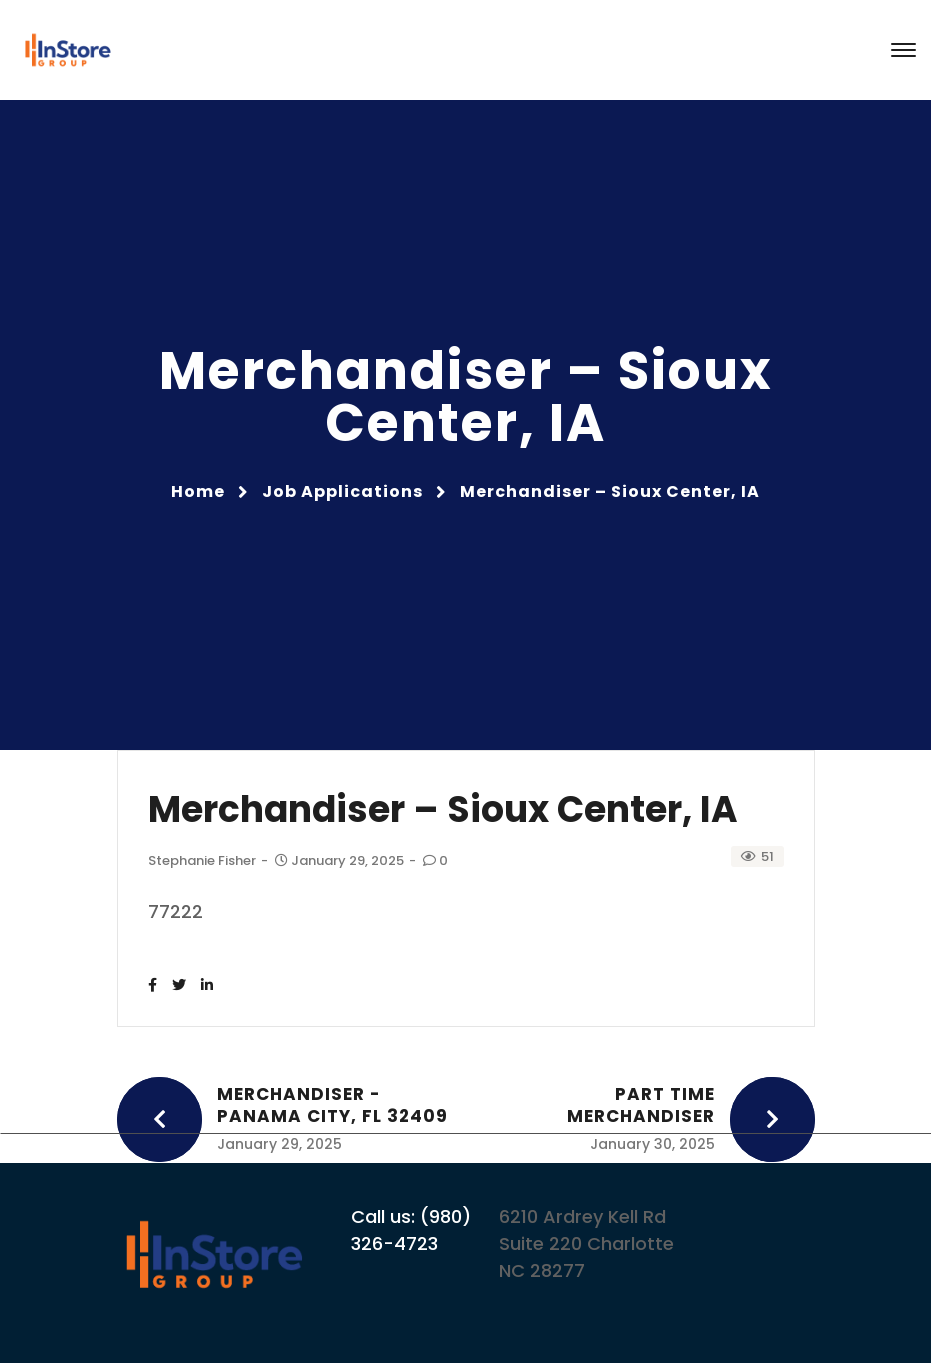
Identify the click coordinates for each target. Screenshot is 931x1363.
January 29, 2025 (341, 860)
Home (198, 491)
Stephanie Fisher (202, 860)
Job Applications (342, 491)
